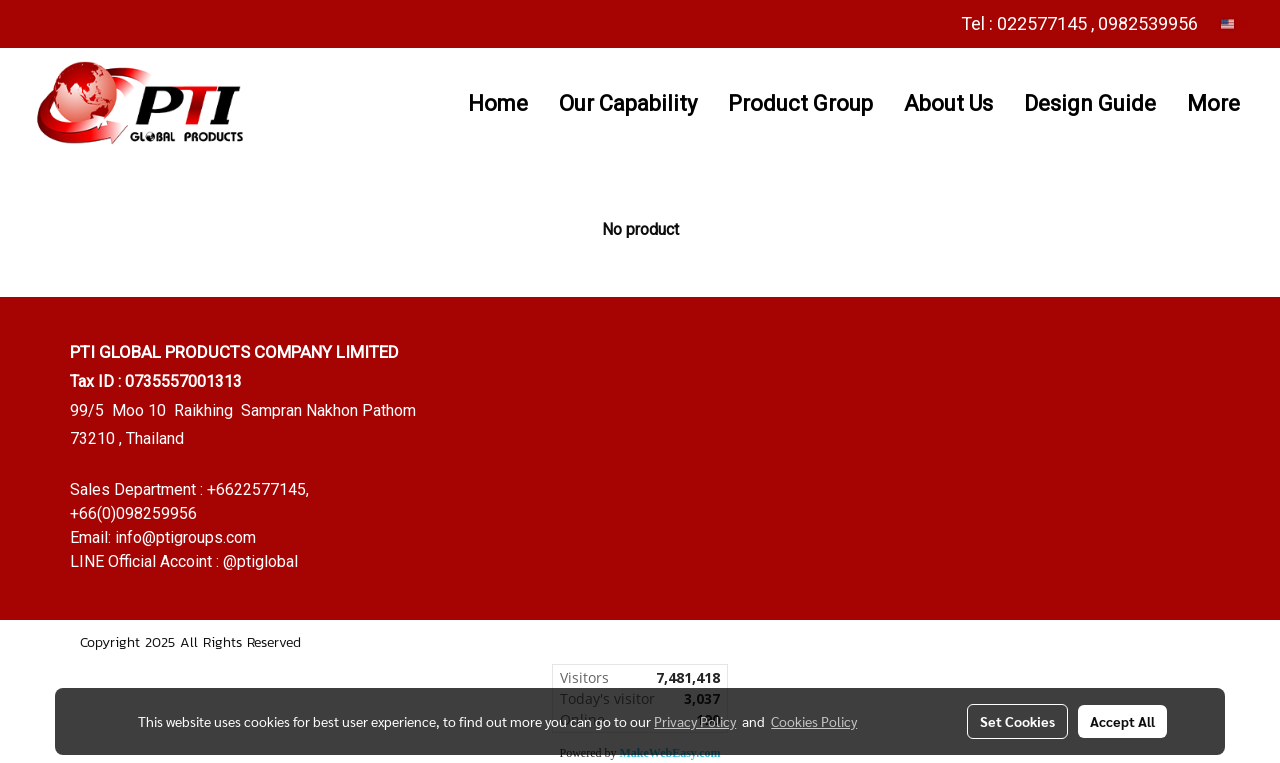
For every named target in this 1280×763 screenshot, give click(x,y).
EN (1235, 23)
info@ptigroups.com (185, 537)
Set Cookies (1017, 721)
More (1213, 103)
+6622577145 (256, 489)
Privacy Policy (695, 721)
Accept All (1122, 721)
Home (498, 103)
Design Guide (1090, 103)
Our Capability (628, 103)
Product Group (800, 103)
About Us (948, 103)
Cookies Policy (814, 721)
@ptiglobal (260, 561)
